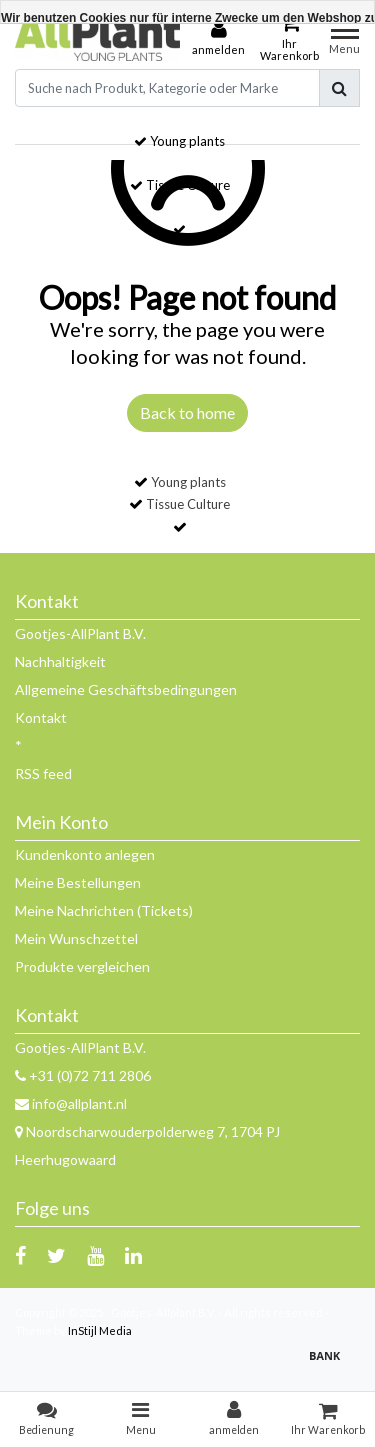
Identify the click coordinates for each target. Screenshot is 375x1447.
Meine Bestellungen (78, 882)
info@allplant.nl (71, 1103)
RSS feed (43, 773)
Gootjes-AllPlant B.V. (80, 633)
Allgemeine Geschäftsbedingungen (126, 689)
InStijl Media (100, 1330)
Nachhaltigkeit (60, 661)
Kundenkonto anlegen (85, 854)
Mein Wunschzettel (76, 938)
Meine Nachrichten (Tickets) (104, 910)
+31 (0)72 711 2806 (83, 1075)
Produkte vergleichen (82, 966)
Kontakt (41, 717)
